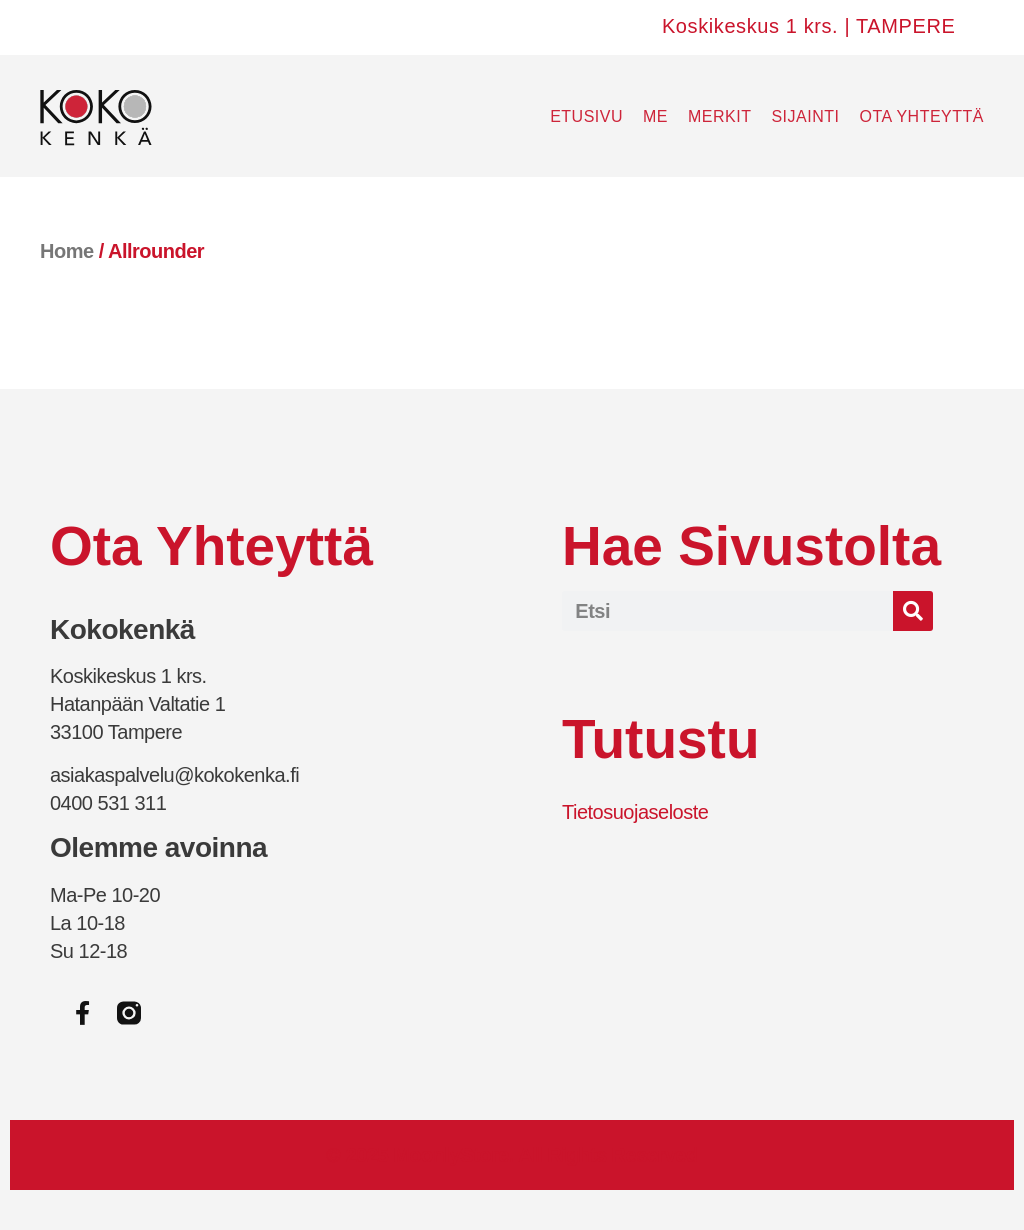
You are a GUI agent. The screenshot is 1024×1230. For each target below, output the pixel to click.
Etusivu (586, 116)
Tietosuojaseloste (635, 812)
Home (67, 251)
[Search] (913, 611)
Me (655, 116)
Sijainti (805, 116)
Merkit (719, 116)
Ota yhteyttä (921, 116)
